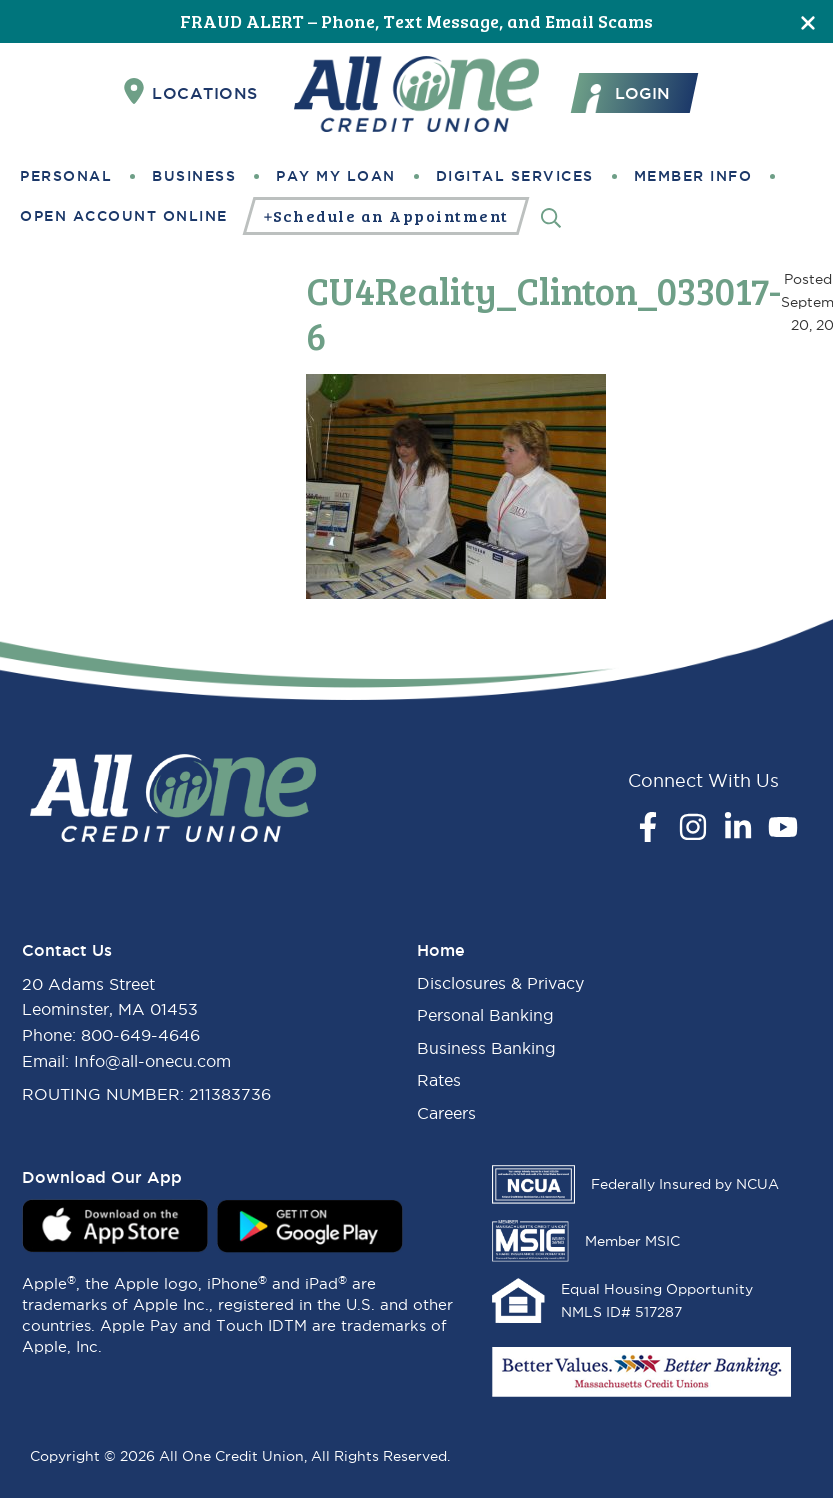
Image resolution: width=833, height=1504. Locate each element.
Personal (66, 176)
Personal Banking (485, 1015)
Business (194, 176)
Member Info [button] (693, 176)
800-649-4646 (140, 1035)
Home (441, 950)
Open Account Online (124, 216)
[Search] (551, 216)
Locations (191, 92)
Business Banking (486, 1048)
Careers (446, 1113)
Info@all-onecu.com (152, 1061)
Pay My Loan (336, 176)
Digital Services (515, 176)
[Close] (808, 21)
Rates (439, 1080)
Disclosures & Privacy (500, 983)
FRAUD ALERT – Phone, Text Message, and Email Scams (416, 21)
